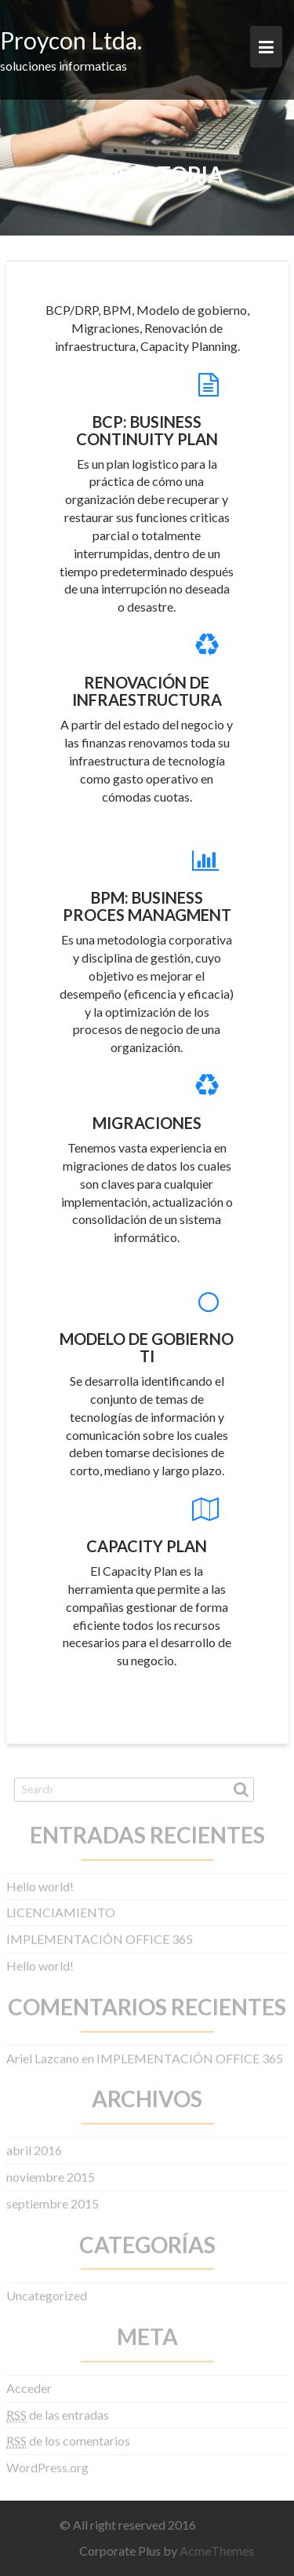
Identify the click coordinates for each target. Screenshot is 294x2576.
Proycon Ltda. (71, 40)
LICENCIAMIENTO (60, 1905)
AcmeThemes (224, 2550)
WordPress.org (47, 2460)
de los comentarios (68, 2435)
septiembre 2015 (52, 2196)
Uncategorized (46, 2288)
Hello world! (40, 1879)
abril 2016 (34, 2143)
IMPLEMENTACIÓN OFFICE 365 (99, 1931)
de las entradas (57, 2408)
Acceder (29, 2380)
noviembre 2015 (50, 2169)
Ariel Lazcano (42, 2051)
